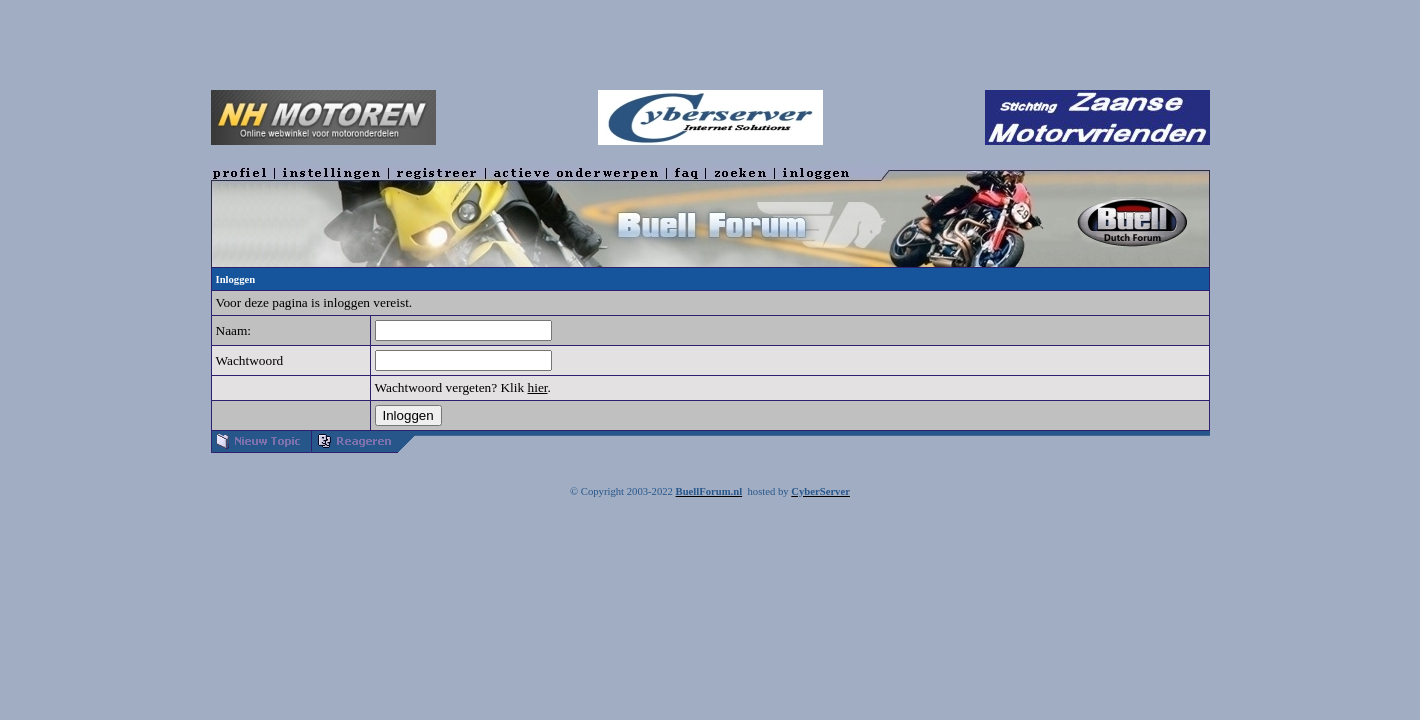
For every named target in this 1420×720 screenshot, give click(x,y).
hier (538, 387)
